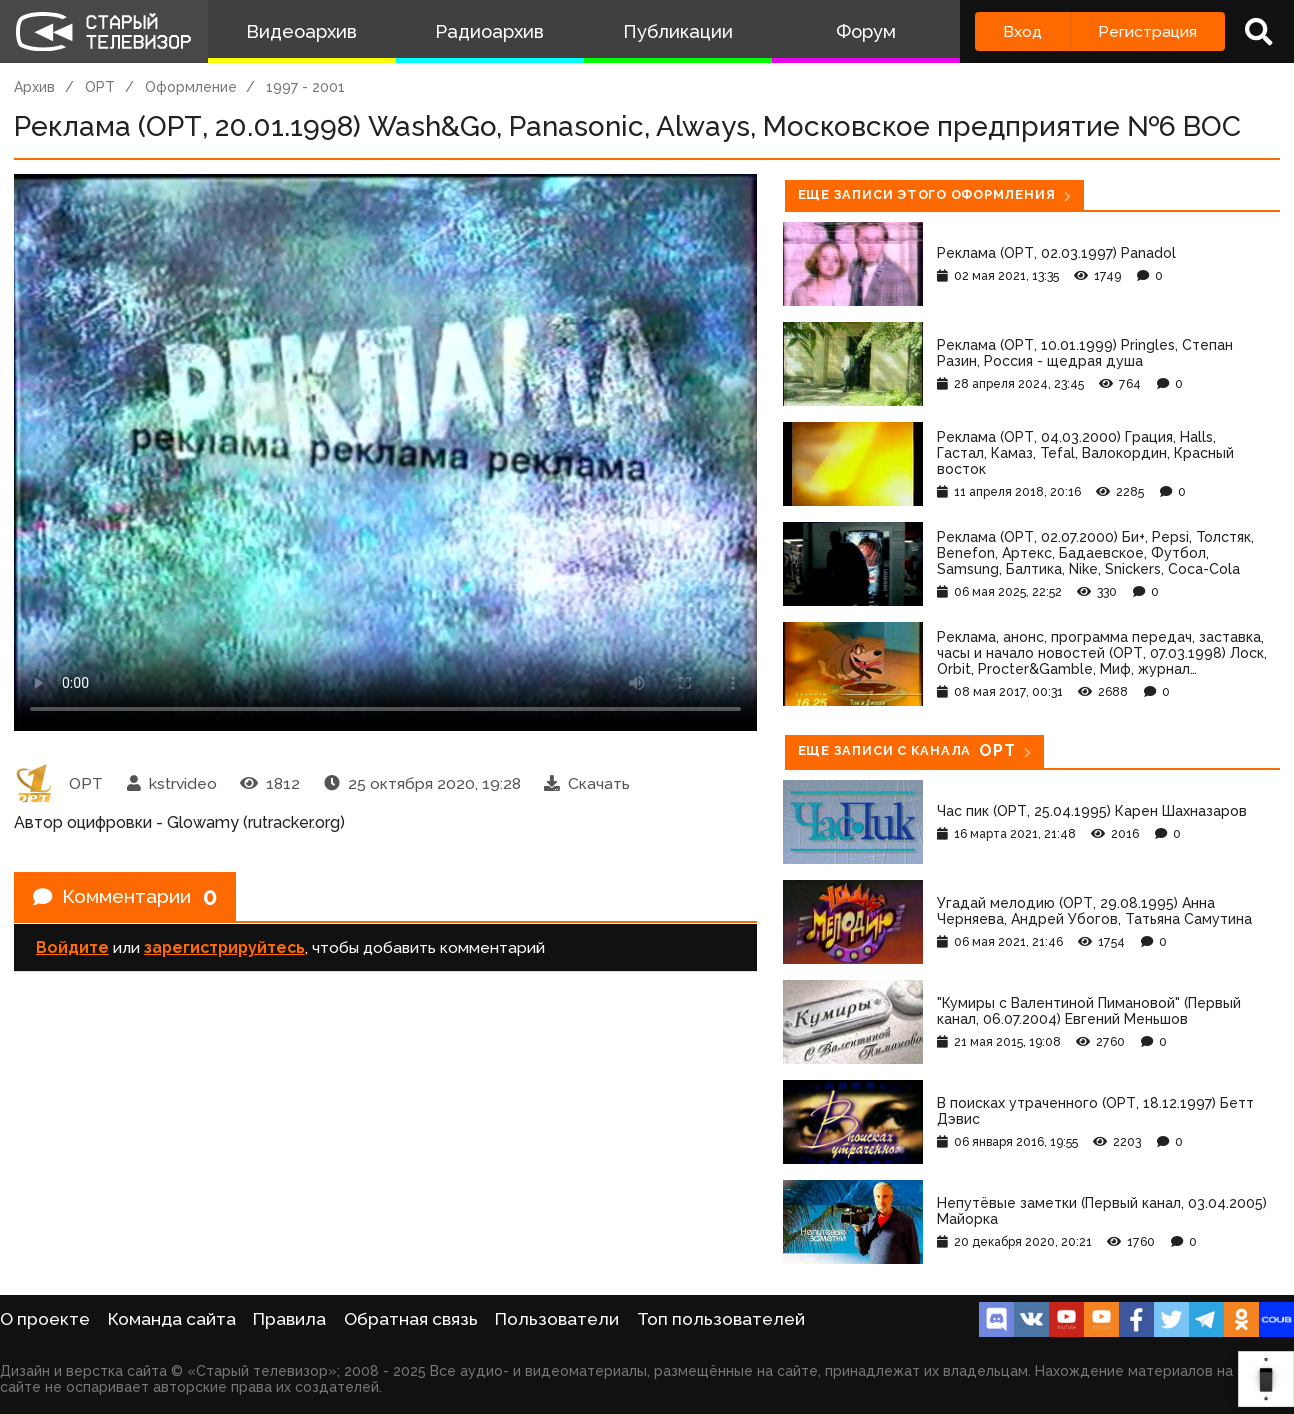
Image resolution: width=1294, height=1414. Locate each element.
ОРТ (100, 87)
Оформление (191, 87)
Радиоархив (489, 31)
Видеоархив (301, 31)
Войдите (72, 949)
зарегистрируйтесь (224, 949)
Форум (866, 31)
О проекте (45, 1319)
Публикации (678, 31)
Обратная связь (411, 1319)
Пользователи (557, 1319)
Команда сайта (172, 1319)
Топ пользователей (721, 1319)
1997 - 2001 (305, 87)
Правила (289, 1319)
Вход (1022, 31)
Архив (34, 87)
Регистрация (1147, 31)
